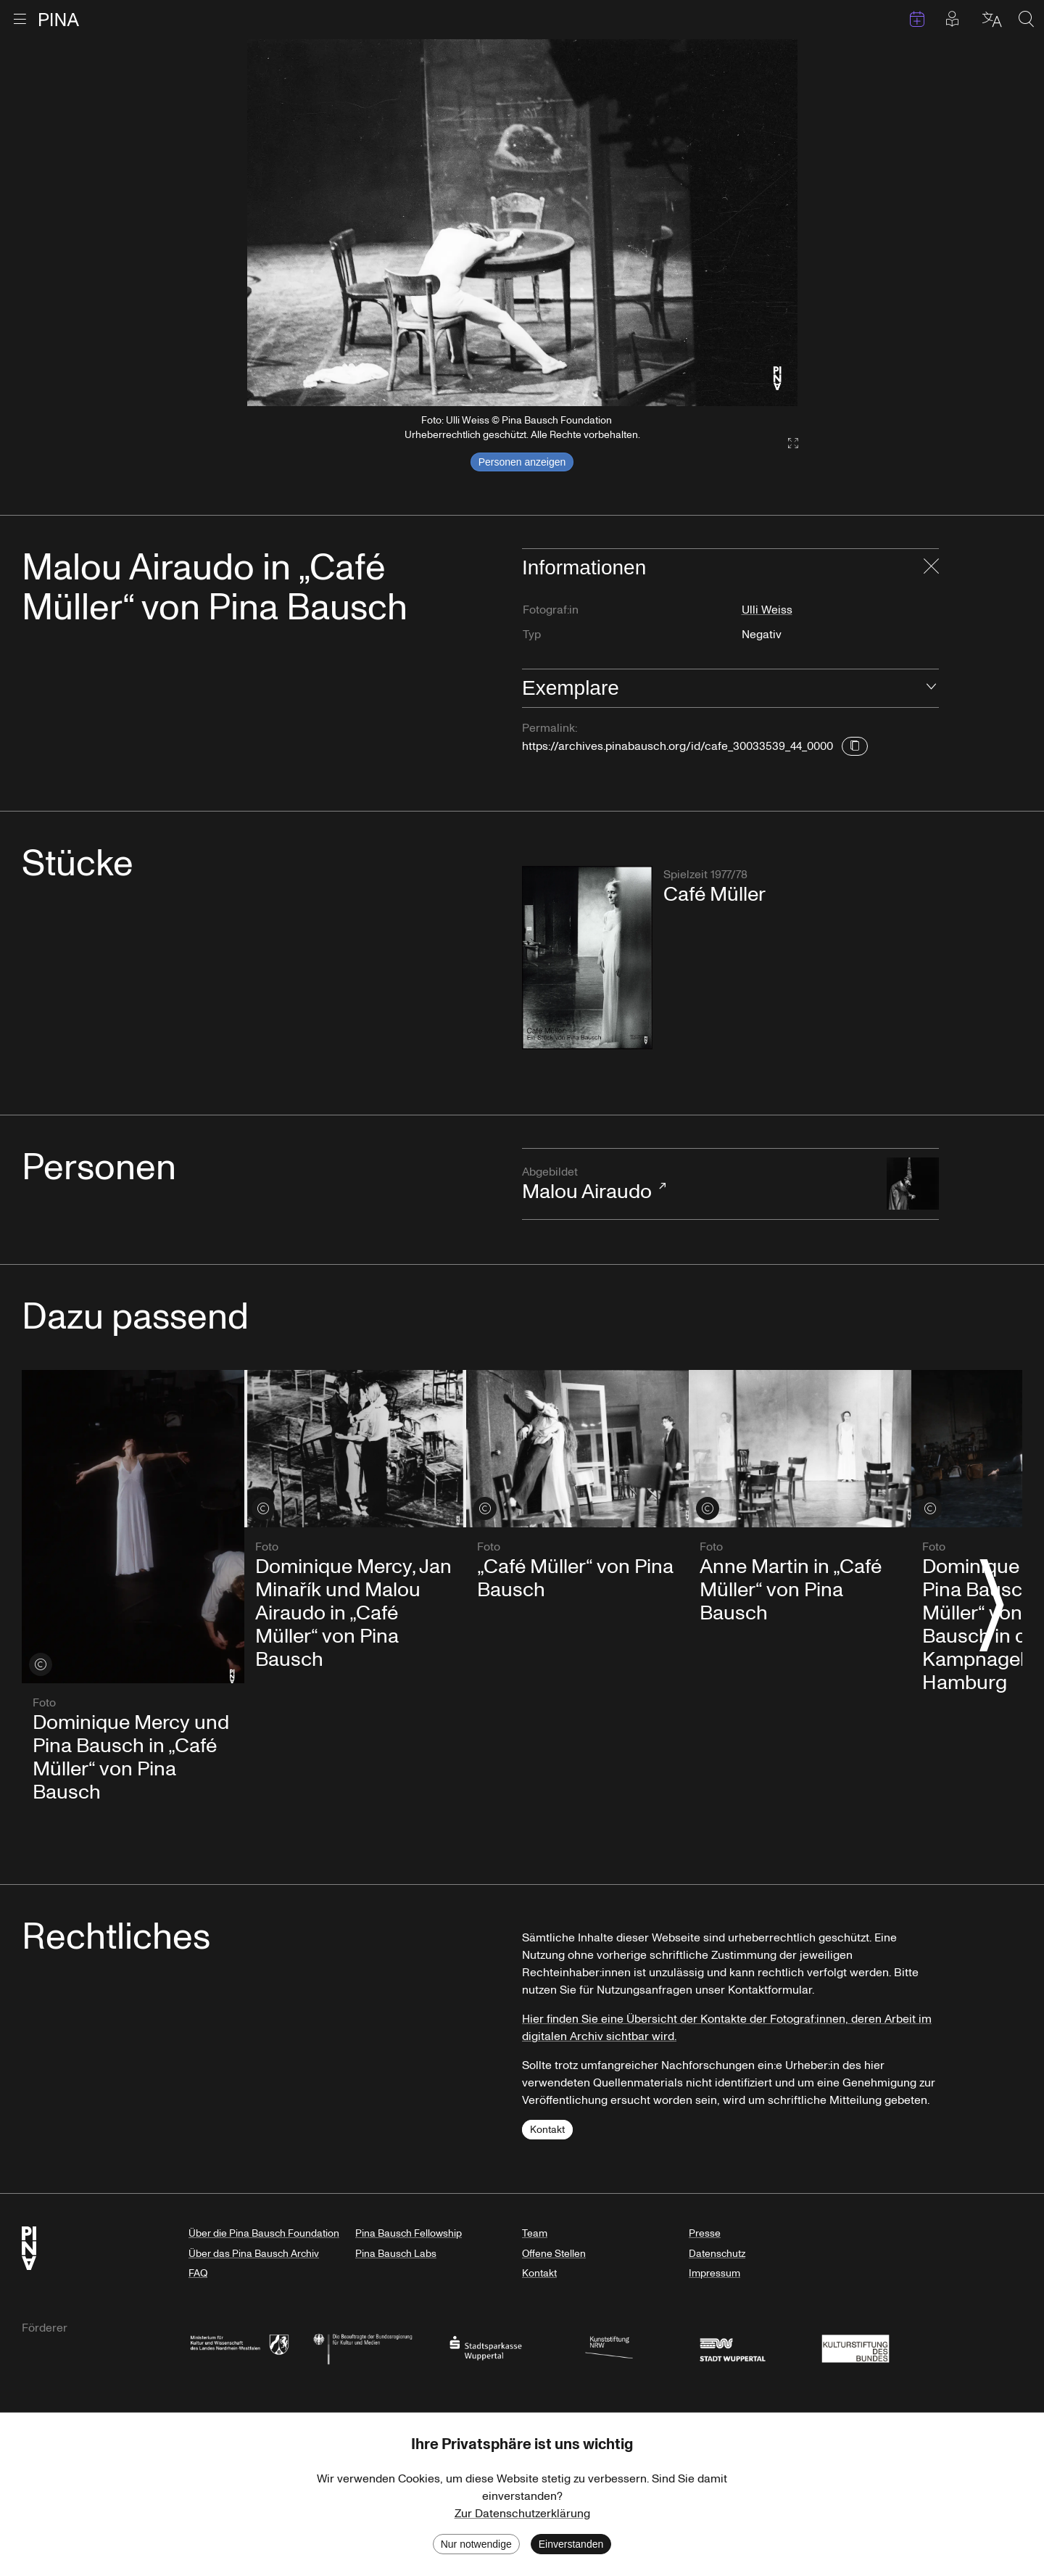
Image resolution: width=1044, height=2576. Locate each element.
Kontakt (547, 2130)
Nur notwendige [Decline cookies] (476, 2544)
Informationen (584, 567)
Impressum (714, 2273)
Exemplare (570, 688)
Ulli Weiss (767, 610)
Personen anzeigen (522, 462)
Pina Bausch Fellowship (408, 2233)
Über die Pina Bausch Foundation (263, 2233)
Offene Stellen (554, 2254)
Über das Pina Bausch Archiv (253, 2254)
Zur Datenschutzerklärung (522, 2514)
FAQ (197, 2273)
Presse (705, 2233)
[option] (522, 222)
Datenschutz (717, 2254)
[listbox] (522, 222)
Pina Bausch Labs (395, 2254)
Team (534, 2233)
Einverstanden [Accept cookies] (571, 2544)
